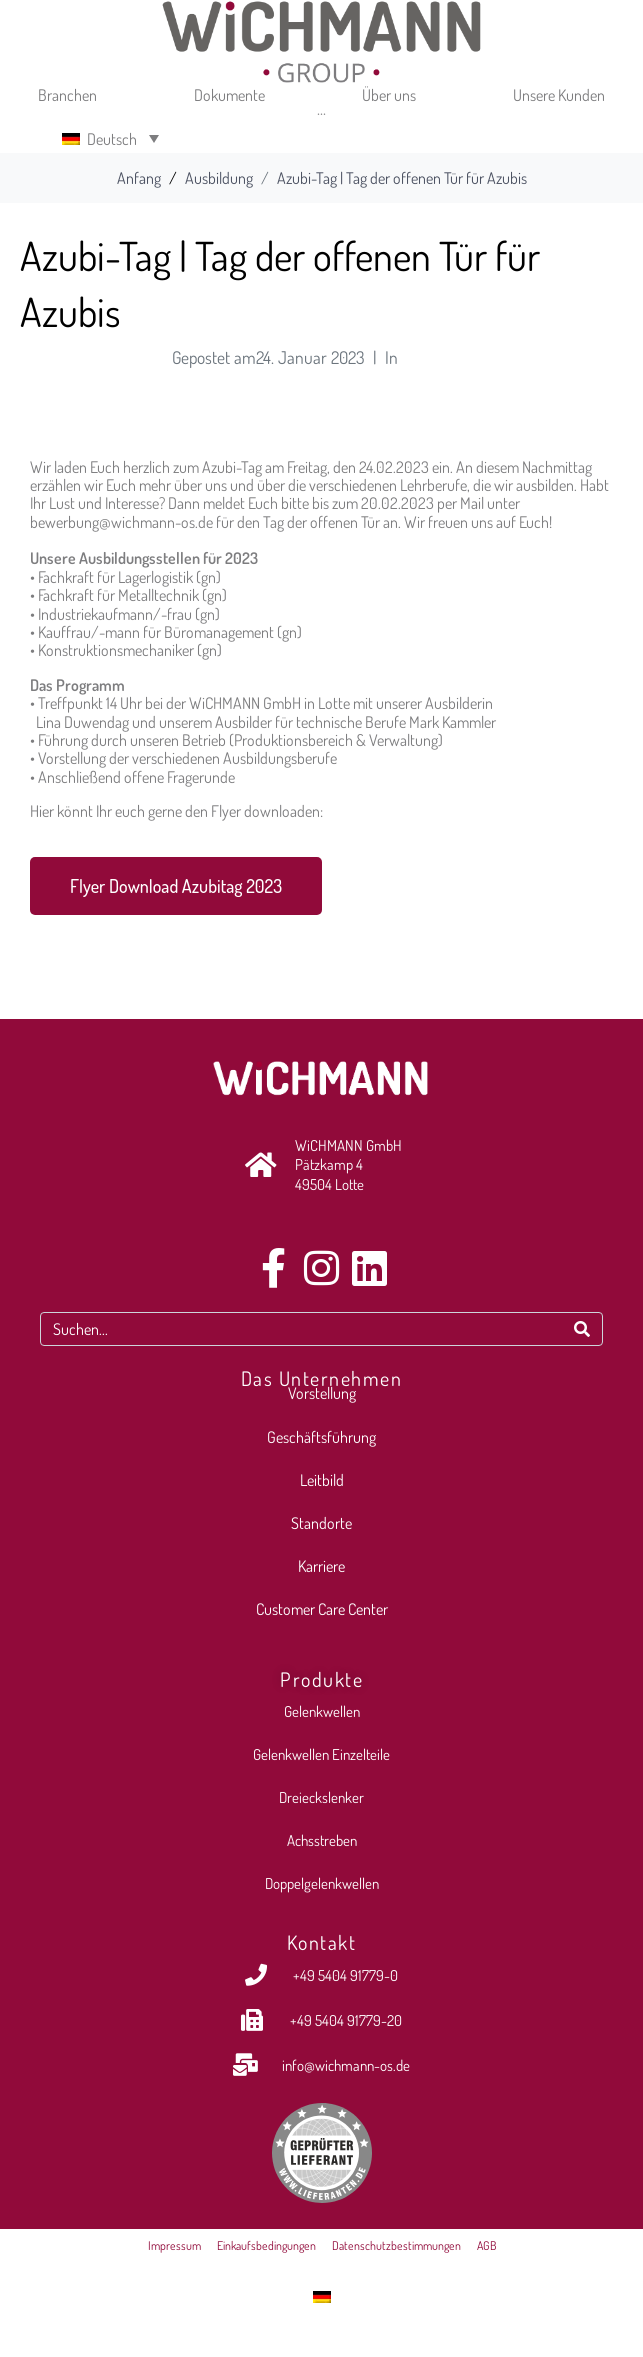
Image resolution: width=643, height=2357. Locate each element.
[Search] (582, 1329)
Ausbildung (435, 357)
